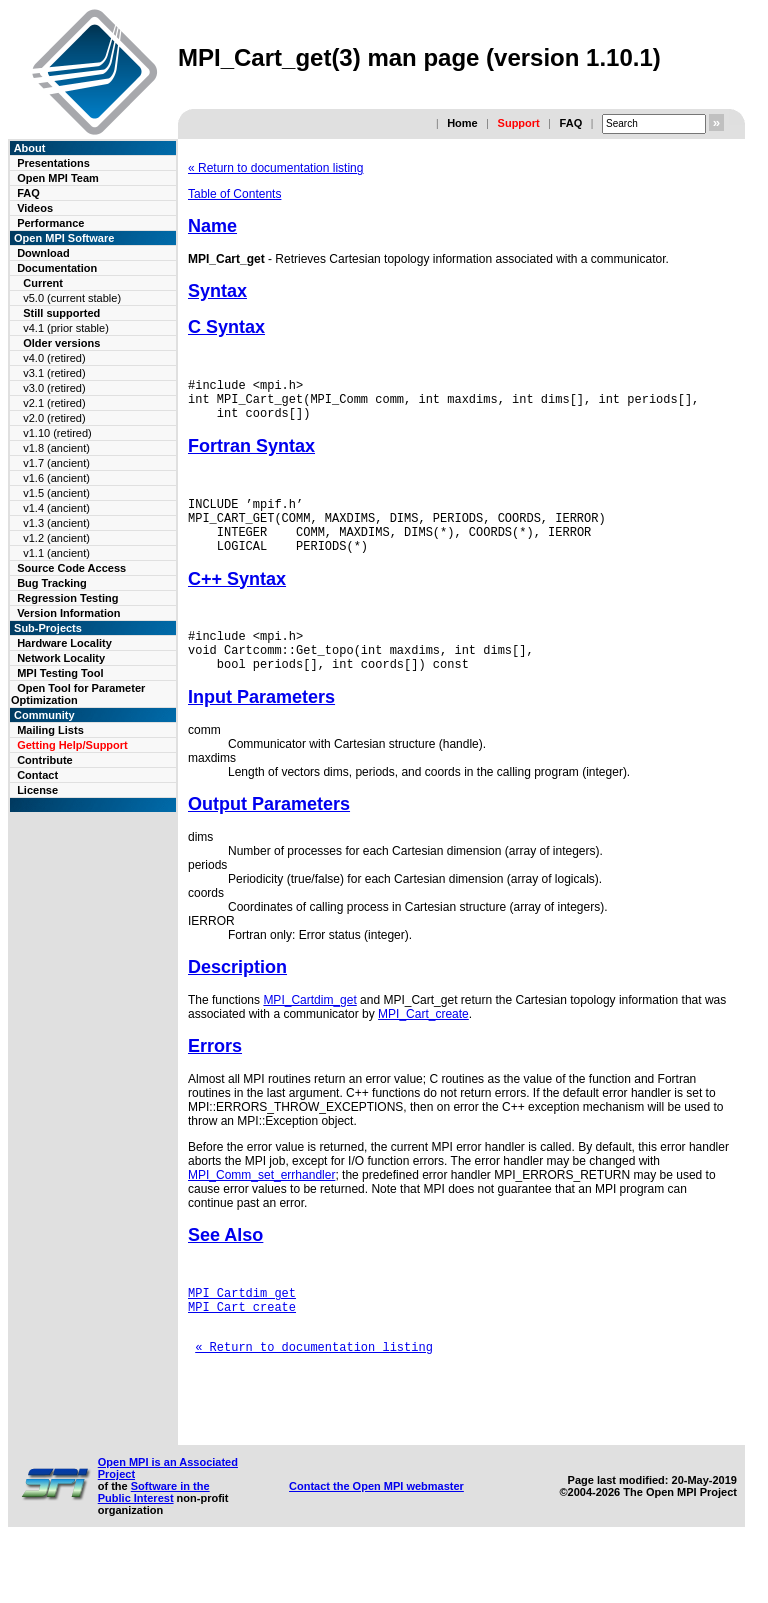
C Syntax (226, 327)
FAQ (571, 123)
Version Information (68, 613)
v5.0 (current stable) (72, 298)
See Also (225, 1265)
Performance (50, 223)
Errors (215, 1076)
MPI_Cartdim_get (309, 1030)
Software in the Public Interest (154, 1546)
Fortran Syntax (251, 455)
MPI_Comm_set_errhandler (261, 1205)
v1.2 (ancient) (56, 538)
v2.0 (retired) (54, 418)
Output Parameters (269, 834)
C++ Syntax (237, 600)
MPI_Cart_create (423, 1044)
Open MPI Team (58, 178)
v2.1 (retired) (54, 403)
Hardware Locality (64, 643)
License (37, 790)
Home (462, 123)
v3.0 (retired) (54, 388)
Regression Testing (67, 598)
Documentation (57, 268)
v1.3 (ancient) (56, 523)
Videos (35, 208)
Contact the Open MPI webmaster (376, 1540)
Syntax (217, 291)
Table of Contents (234, 194)
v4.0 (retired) (54, 358)
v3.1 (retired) (54, 373)
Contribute (45, 760)
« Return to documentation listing (275, 168)
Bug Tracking (52, 583)
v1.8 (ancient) (56, 448)
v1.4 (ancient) (56, 508)
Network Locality (61, 658)
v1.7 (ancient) (56, 463)
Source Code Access (71, 568)
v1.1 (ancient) (56, 553)
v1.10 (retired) (57, 433)
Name (212, 226)
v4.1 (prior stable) (66, 328)
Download (43, 253)
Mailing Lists (50, 730)
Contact (37, 775)
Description (237, 997)
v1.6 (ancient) (56, 478)
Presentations (53, 163)
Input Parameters (261, 727)
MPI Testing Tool (60, 673)
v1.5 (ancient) (56, 493)
